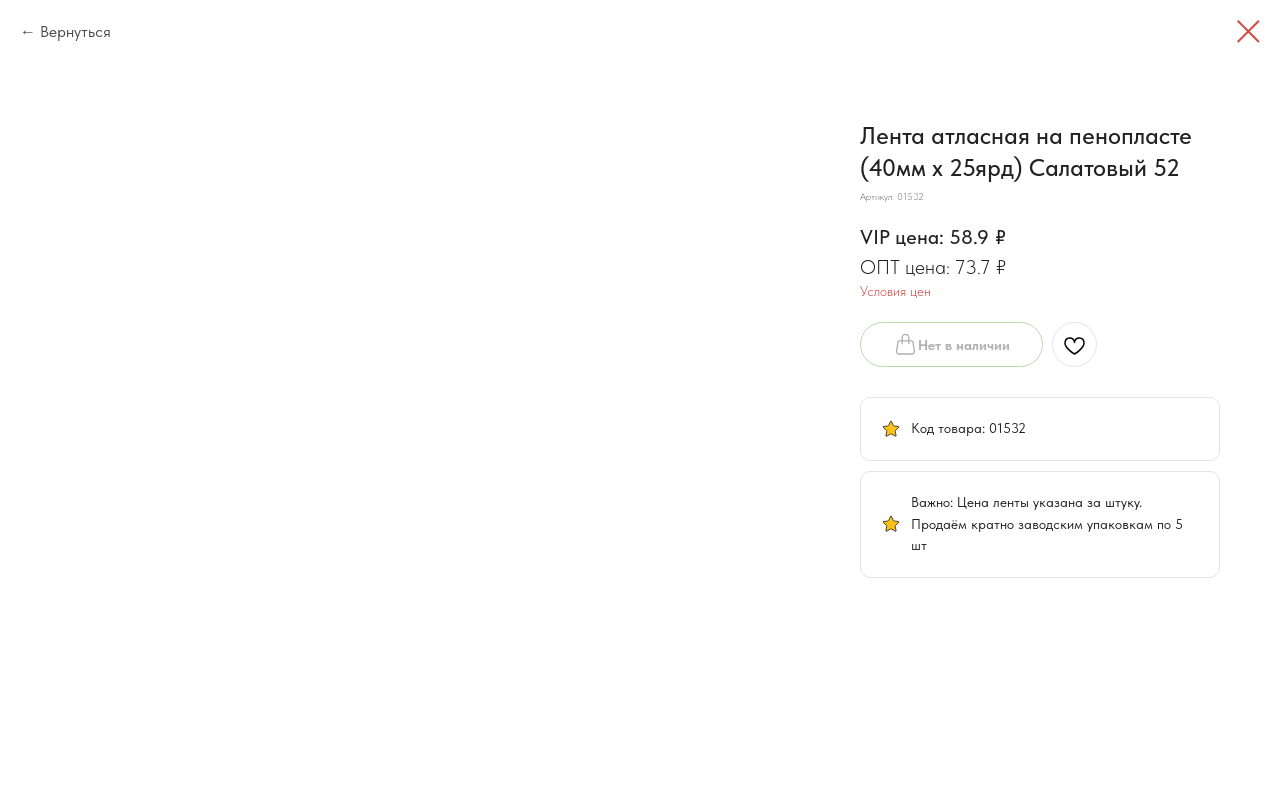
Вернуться (75, 31)
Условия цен (895, 291)
